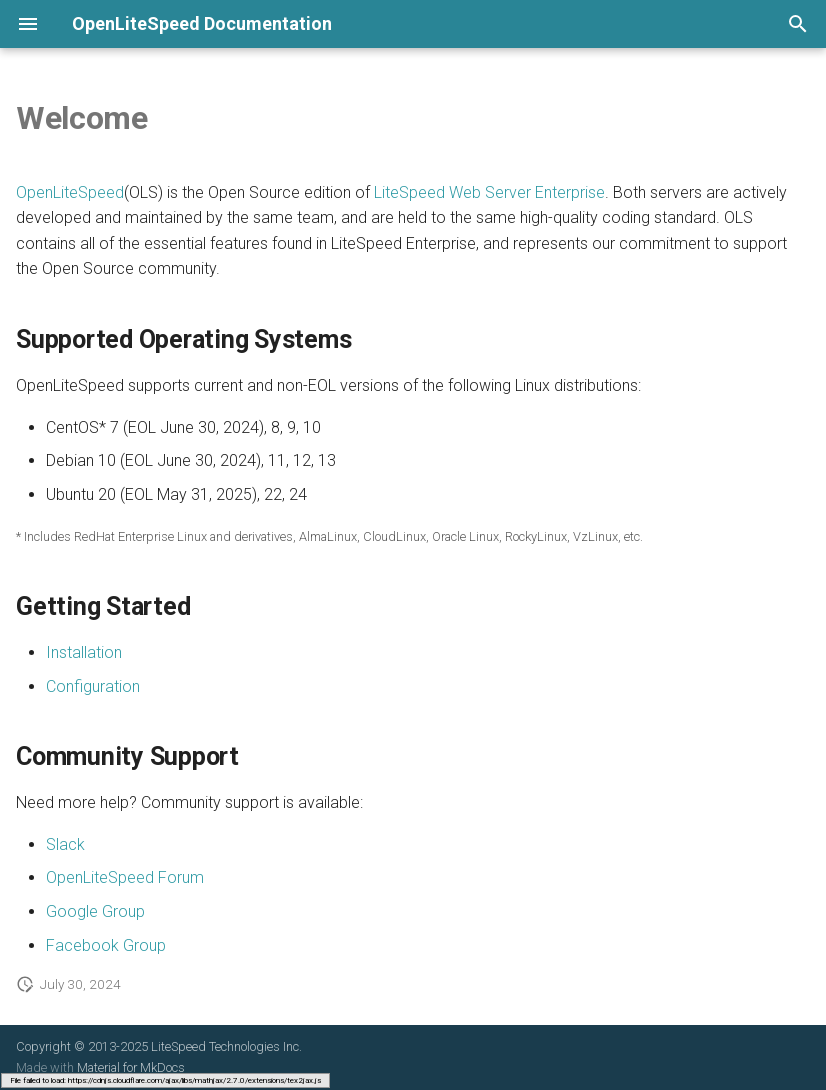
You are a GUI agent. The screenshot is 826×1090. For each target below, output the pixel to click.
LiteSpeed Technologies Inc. (226, 1046)
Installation (84, 652)
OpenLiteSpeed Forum (125, 877)
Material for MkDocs (131, 1067)
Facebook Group (106, 945)
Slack (65, 844)
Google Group (95, 911)
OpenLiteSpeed (70, 192)
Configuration (93, 686)
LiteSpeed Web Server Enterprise (489, 192)
